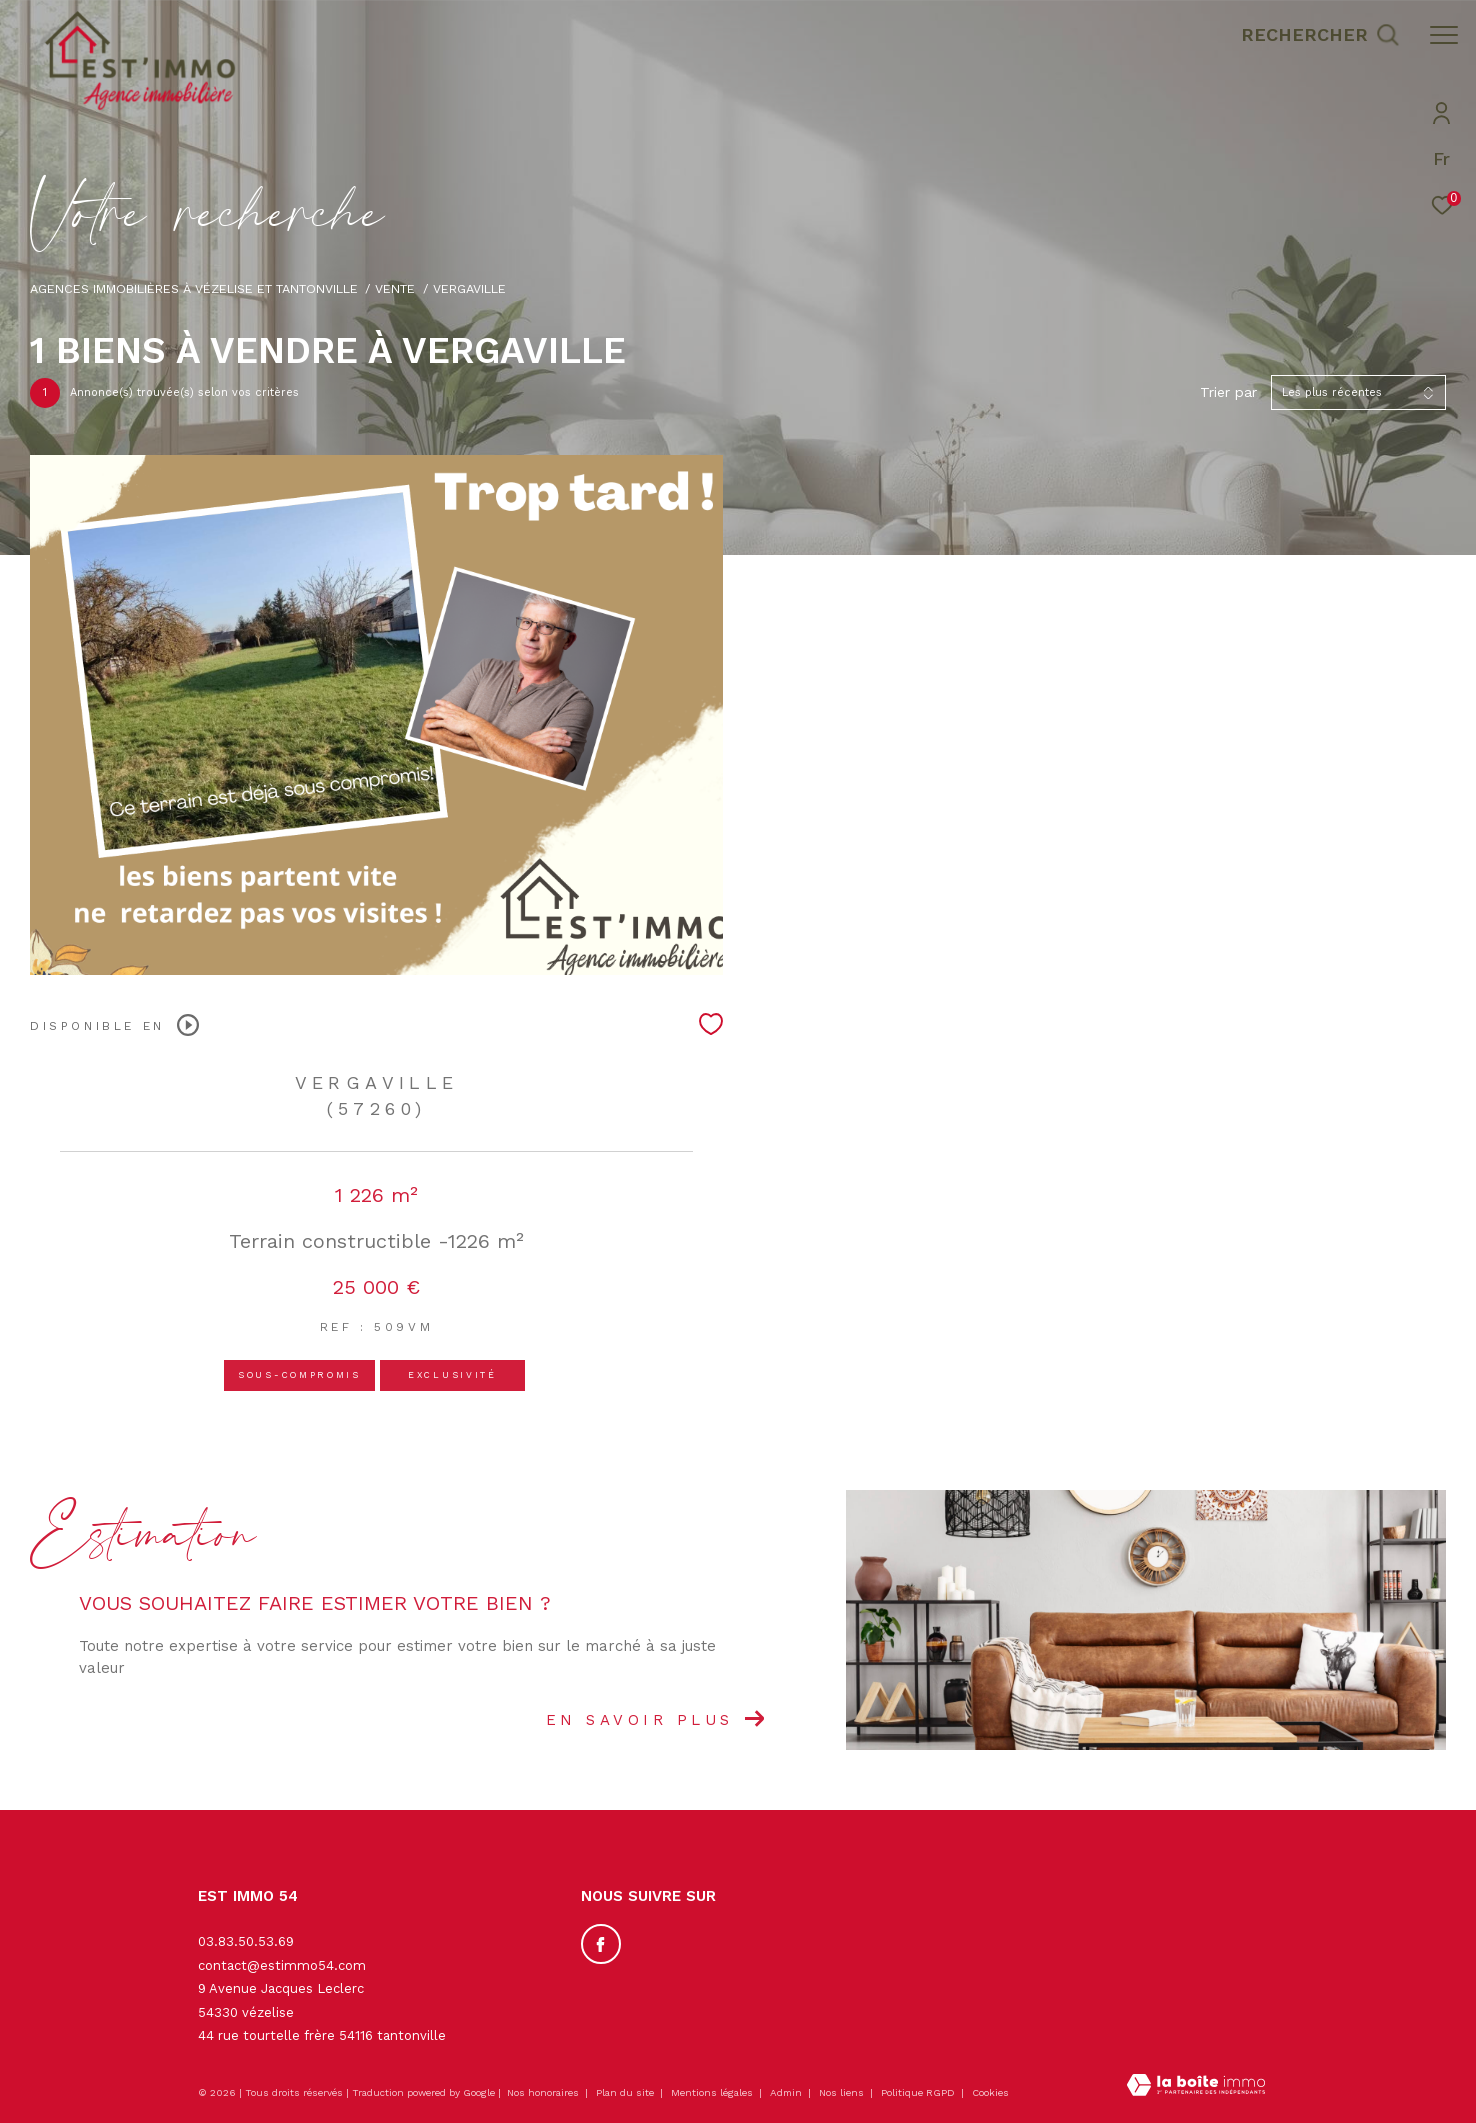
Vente (395, 288)
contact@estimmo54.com (282, 1965)
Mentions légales (713, 2092)
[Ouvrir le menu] (1444, 35)
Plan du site (626, 2092)
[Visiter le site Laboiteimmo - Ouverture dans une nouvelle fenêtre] (1196, 2087)
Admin (787, 2092)
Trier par (1228, 392)
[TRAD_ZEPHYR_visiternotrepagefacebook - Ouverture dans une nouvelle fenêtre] (601, 1944)
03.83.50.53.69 (246, 1941)
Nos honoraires (543, 2092)
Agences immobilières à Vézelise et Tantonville (194, 288)
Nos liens (843, 2092)
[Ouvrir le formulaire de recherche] (1320, 35)
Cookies (990, 2092)
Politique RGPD (918, 2092)
